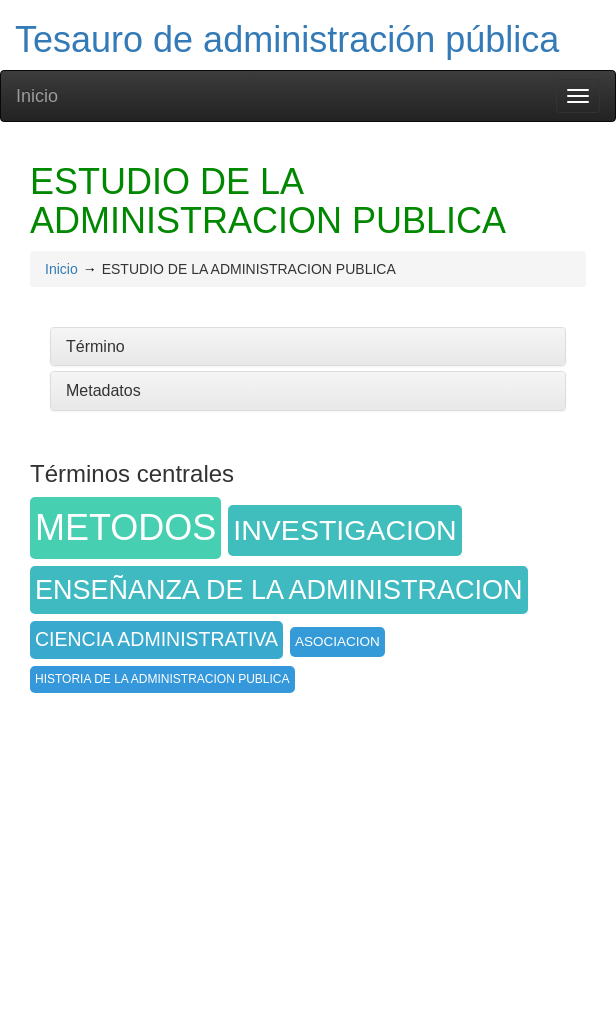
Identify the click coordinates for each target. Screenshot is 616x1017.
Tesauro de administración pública (287, 39)
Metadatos (103, 390)
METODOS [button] (125, 527)
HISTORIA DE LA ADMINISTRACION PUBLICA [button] (162, 679)
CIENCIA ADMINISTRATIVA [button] (156, 639)
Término (95, 346)
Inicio (37, 96)
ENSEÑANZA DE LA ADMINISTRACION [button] (279, 590)
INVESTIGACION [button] (344, 530)
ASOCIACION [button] (337, 641)
